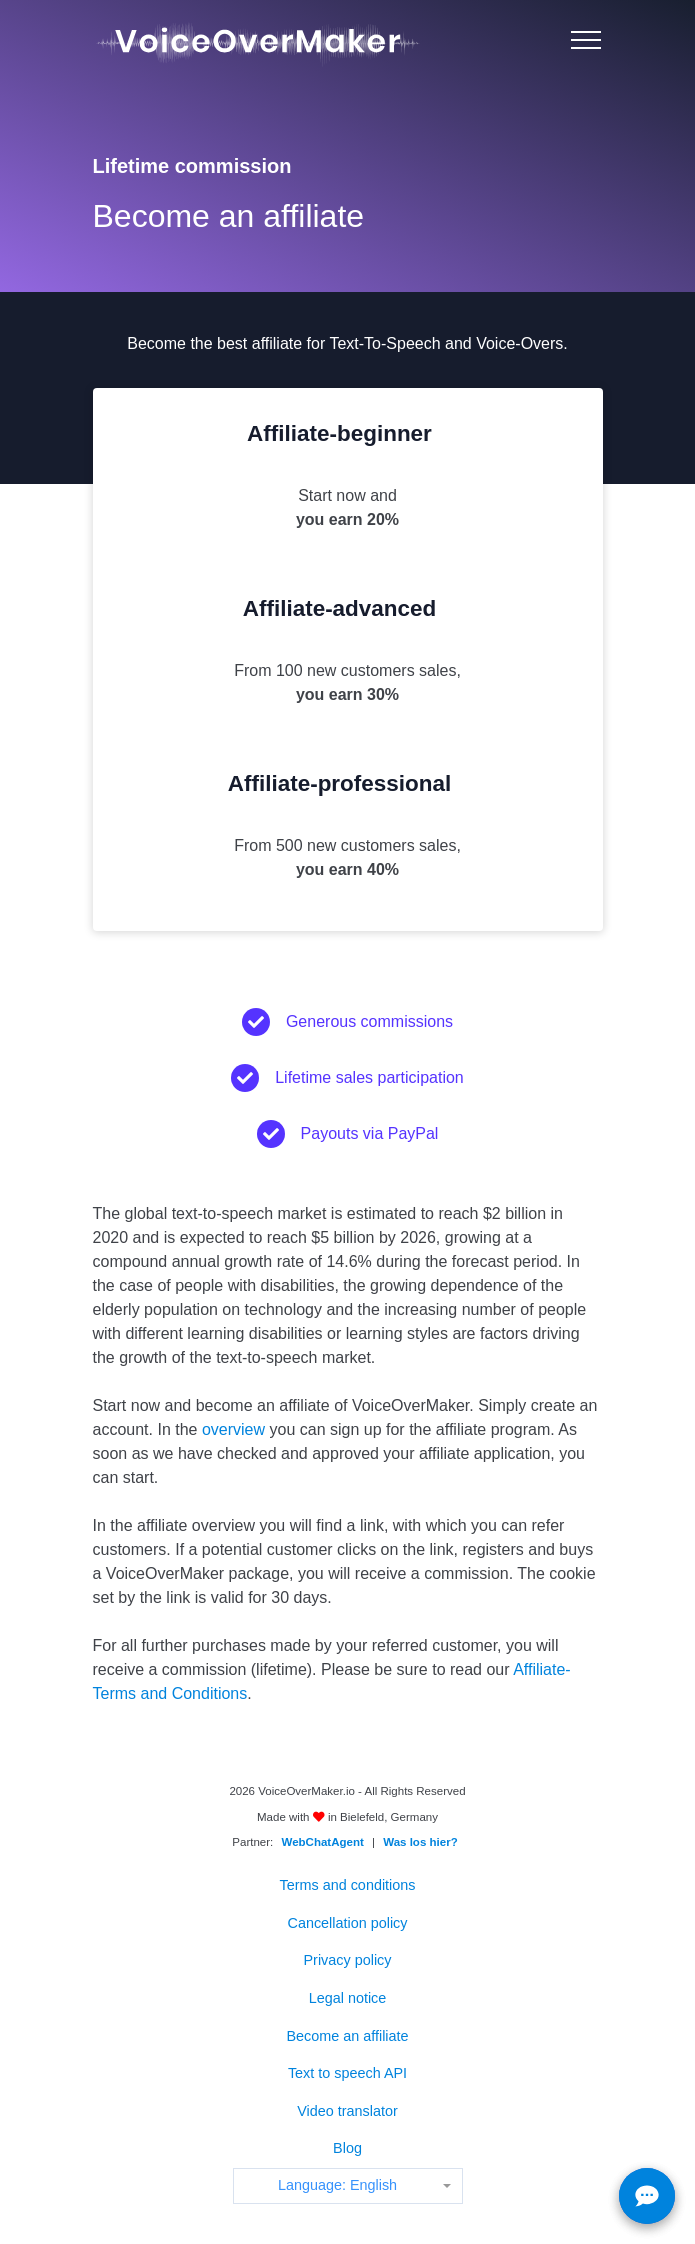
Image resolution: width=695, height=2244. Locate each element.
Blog (347, 2148)
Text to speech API (347, 2073)
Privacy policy (348, 1960)
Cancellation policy (348, 1923)
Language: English (337, 2185)
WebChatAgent (323, 1842)
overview (233, 1429)
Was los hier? (420, 1842)
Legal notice (348, 1998)
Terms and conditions (348, 1885)
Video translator (347, 2111)
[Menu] (586, 40)
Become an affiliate (347, 2036)
